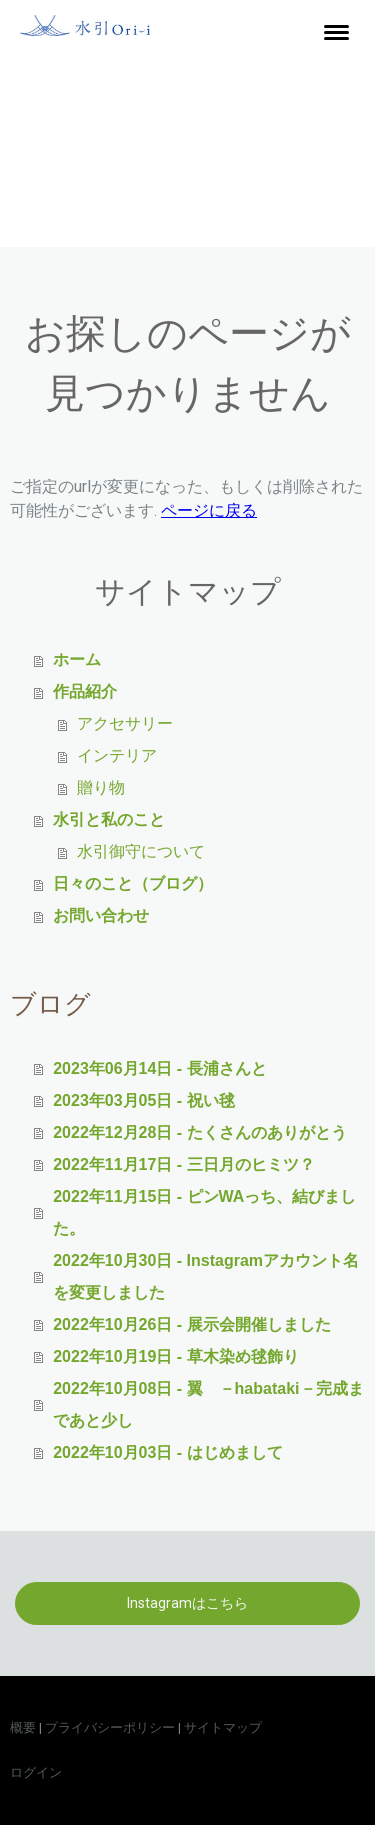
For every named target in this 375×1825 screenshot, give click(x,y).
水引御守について (141, 851)
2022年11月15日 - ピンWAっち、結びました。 (204, 1212)
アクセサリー (125, 723)
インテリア (117, 755)
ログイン (36, 1772)
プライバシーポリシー (110, 1727)
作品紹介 (85, 691)
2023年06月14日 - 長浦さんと (159, 1068)
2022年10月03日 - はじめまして (167, 1452)
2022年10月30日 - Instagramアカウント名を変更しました (206, 1276)
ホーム (77, 659)
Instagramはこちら (187, 1603)
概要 (23, 1727)
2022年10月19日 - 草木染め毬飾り (175, 1356)
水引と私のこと (109, 819)
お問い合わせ (101, 915)
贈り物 (101, 787)
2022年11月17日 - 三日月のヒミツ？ (183, 1164)
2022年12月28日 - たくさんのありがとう (199, 1132)
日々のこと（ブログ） (133, 883)
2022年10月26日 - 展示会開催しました (191, 1324)
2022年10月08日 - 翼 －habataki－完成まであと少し (208, 1404)
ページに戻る (209, 510)
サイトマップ (223, 1727)
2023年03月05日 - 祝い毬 (143, 1100)
